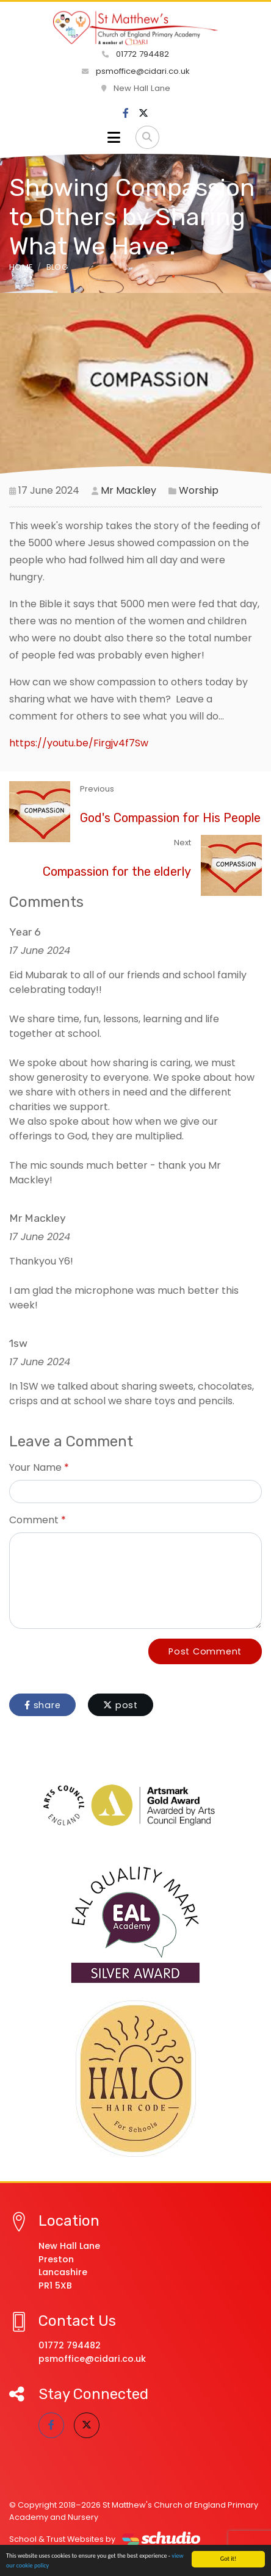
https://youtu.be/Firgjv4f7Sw (78, 743)
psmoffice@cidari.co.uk (136, 71)
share (42, 1705)
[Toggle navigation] (114, 137)
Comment (34, 1520)
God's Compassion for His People (170, 817)
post (120, 1705)
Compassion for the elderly (117, 871)
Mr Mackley (128, 490)
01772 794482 (135, 54)
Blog (57, 267)
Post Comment (205, 1651)
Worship (199, 490)
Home (20, 267)
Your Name (35, 1467)
